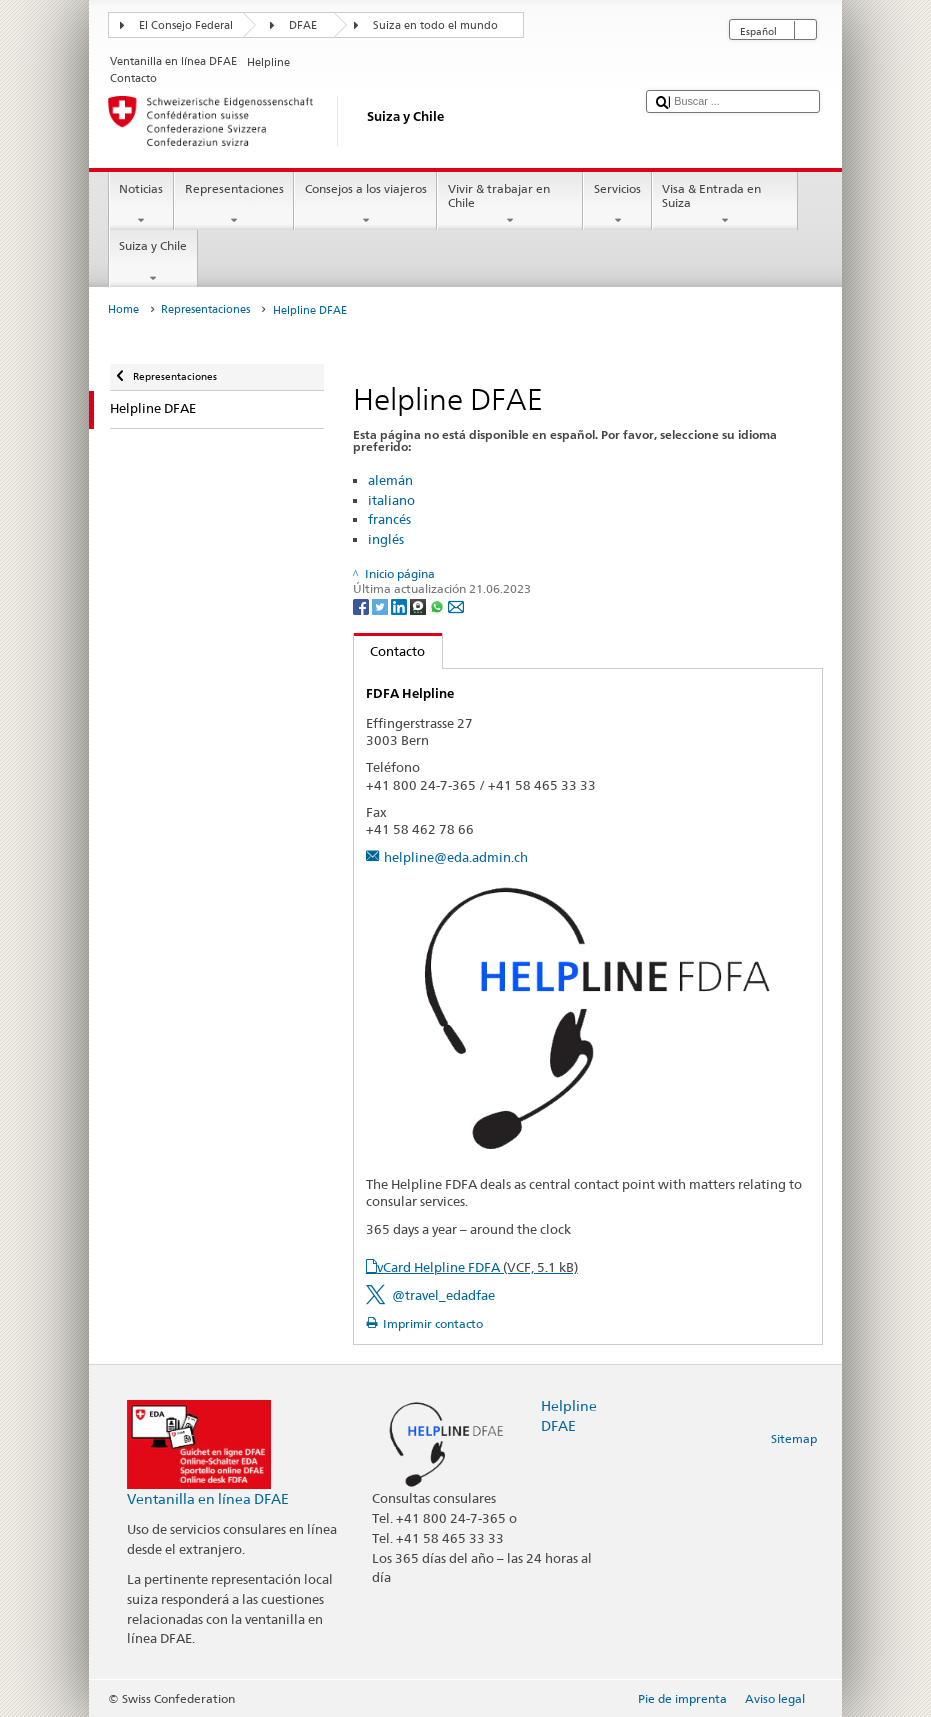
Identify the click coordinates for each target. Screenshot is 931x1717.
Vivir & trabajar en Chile (510, 205)
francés (389, 519)
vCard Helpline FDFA (477, 1267)
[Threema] (419, 605)
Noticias (141, 205)
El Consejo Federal (186, 25)
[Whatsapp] (438, 605)
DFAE (303, 25)
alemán (390, 480)
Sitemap (794, 1438)
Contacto (390, 651)
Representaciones (234, 205)
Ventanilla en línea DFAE (208, 1498)
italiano (391, 500)
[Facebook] (362, 605)
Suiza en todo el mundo (435, 25)
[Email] (456, 605)
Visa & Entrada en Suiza (725, 205)
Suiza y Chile (153, 262)
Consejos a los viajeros (365, 205)
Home (123, 309)
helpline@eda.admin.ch (456, 857)
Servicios (617, 205)
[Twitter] (381, 605)
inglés (386, 539)
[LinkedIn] (400, 605)
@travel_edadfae (443, 1295)
